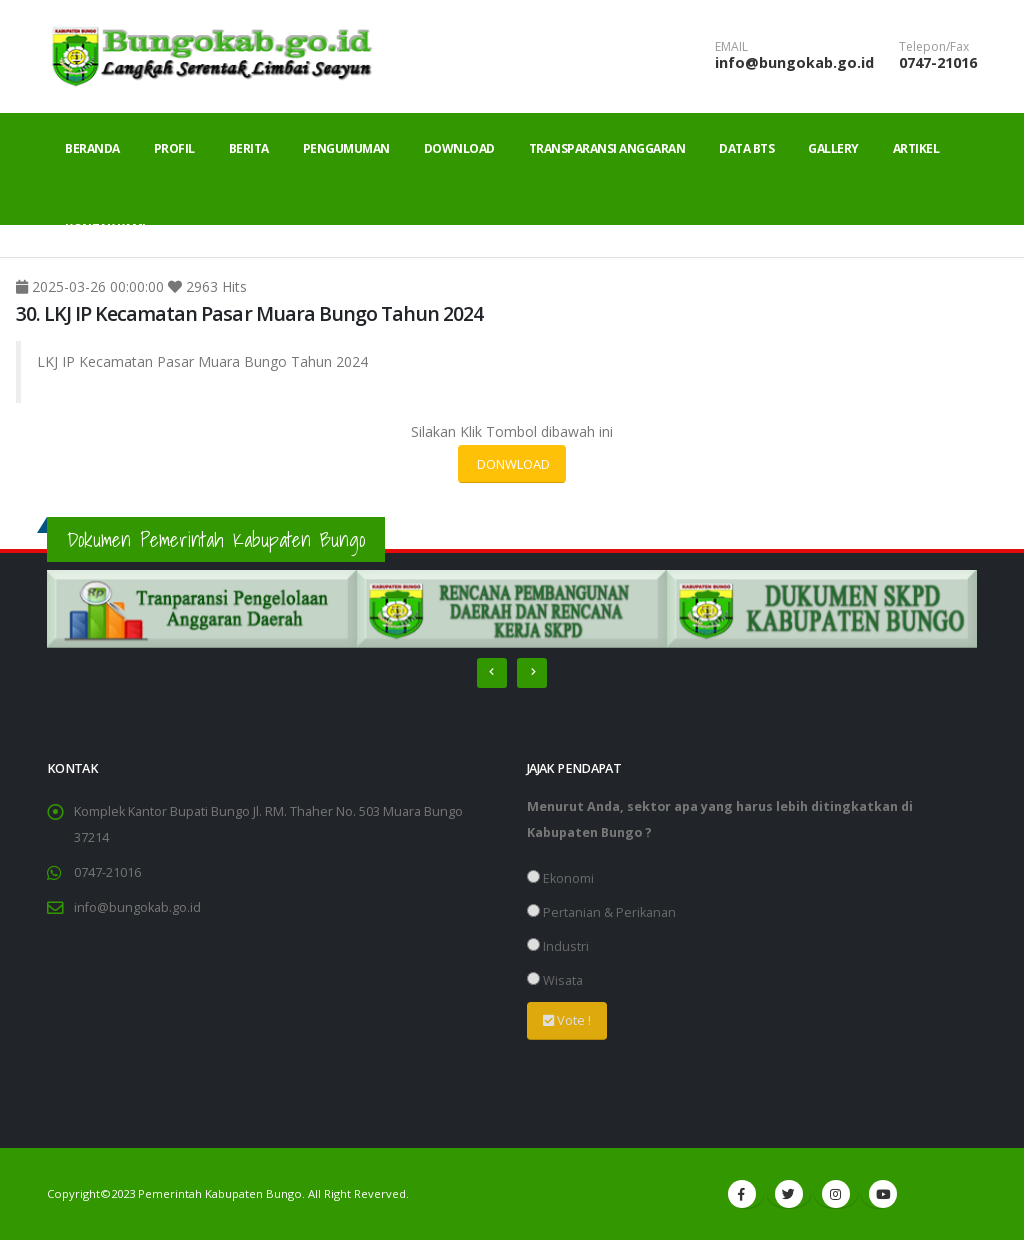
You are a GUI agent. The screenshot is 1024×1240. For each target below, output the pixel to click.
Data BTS (746, 148)
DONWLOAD (512, 464)
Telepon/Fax (934, 47)
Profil (174, 148)
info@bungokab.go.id (794, 62)
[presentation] (492, 673)
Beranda (92, 148)
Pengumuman (346, 148)
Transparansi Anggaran (607, 148)
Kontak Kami (105, 228)
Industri (558, 946)
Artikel (916, 148)
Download (459, 148)
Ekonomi (560, 878)
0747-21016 (938, 62)
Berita (249, 148)
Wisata (555, 980)
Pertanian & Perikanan (601, 912)
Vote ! (567, 1020)
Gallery (833, 148)
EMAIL (731, 47)
